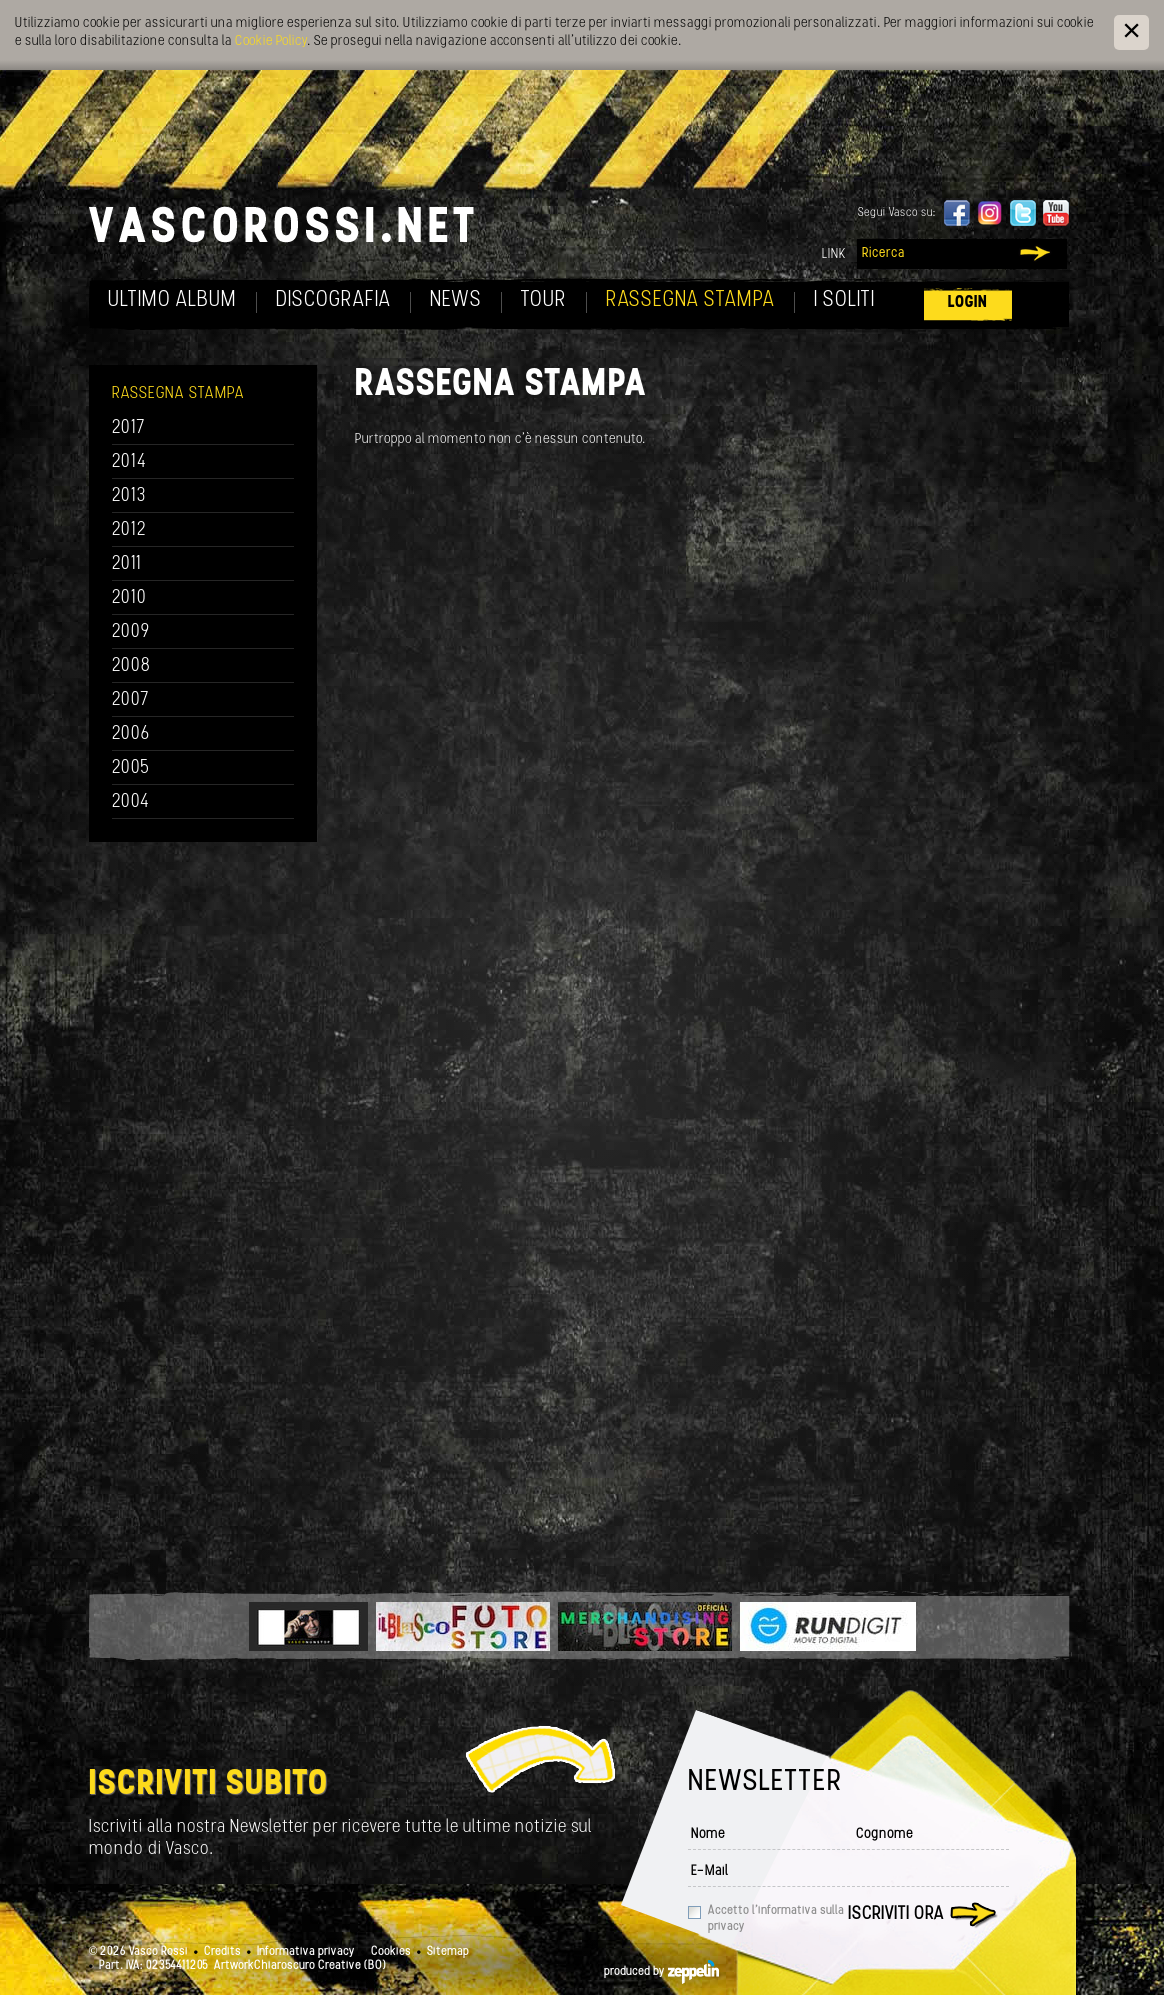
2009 (131, 632)
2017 (128, 428)
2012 (129, 530)
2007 (130, 700)
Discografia (333, 300)
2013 (129, 496)
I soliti (844, 300)
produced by (661, 1972)
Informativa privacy (306, 1952)
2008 (131, 666)
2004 (131, 802)
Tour (544, 300)
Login (968, 302)
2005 (131, 768)
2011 (127, 564)
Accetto (776, 1919)
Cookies (391, 1952)
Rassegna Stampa (690, 300)
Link (834, 254)
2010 (129, 598)
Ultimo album (172, 300)
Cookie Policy (271, 41)
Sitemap (448, 1952)
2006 (131, 734)
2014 (129, 462)
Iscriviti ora (896, 1914)
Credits (222, 1952)
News (456, 300)
